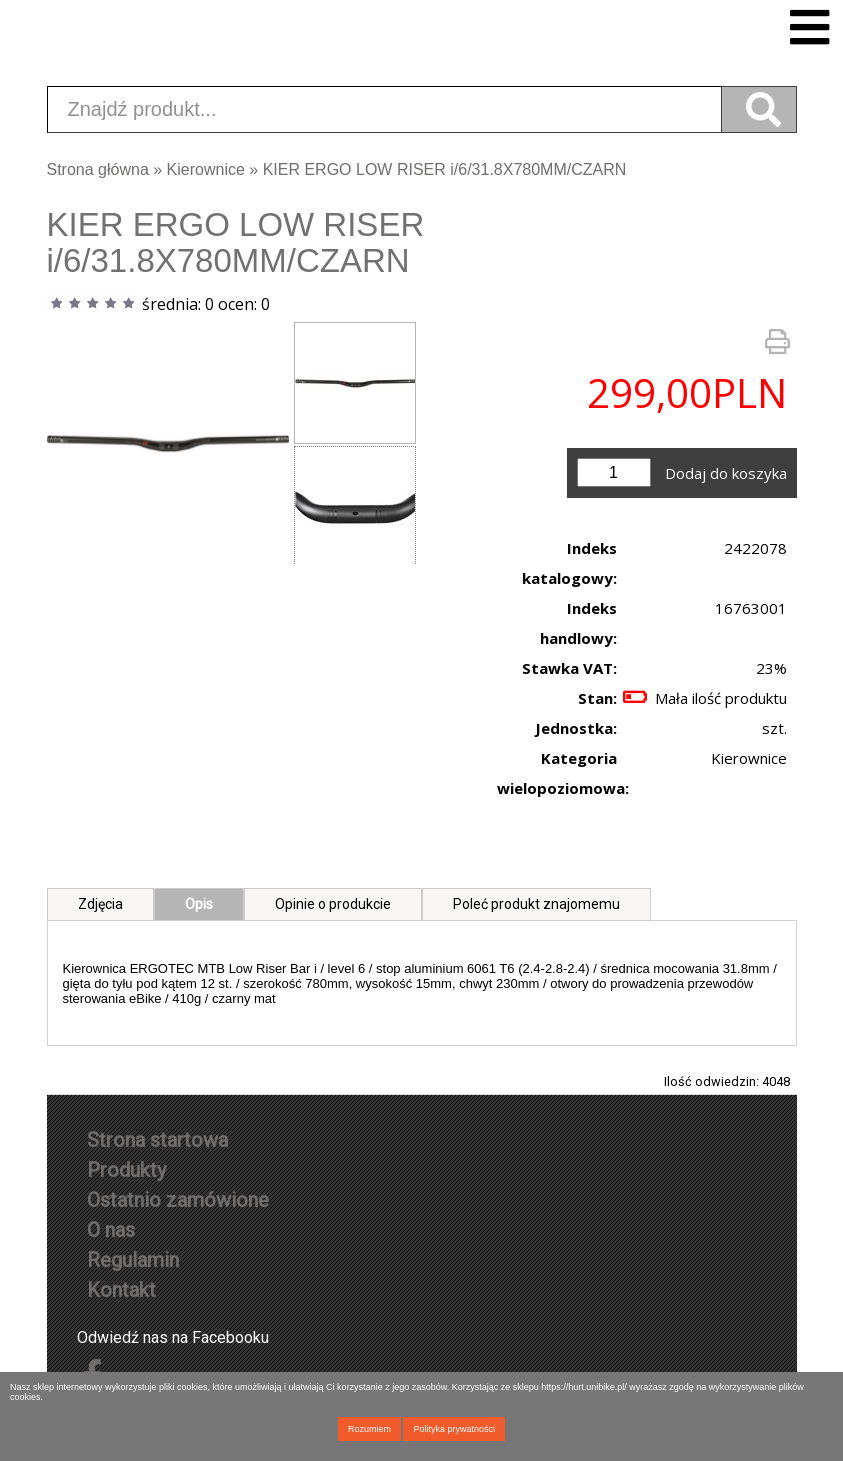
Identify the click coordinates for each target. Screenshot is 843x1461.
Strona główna (98, 169)
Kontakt (121, 1290)
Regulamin (133, 1260)
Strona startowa (157, 1140)
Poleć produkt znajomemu (536, 904)
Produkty (126, 1170)
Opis (199, 904)
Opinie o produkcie (333, 904)
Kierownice (206, 169)
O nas (111, 1230)
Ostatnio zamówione (178, 1200)
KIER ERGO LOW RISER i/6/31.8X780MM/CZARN (445, 169)
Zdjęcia (100, 904)
